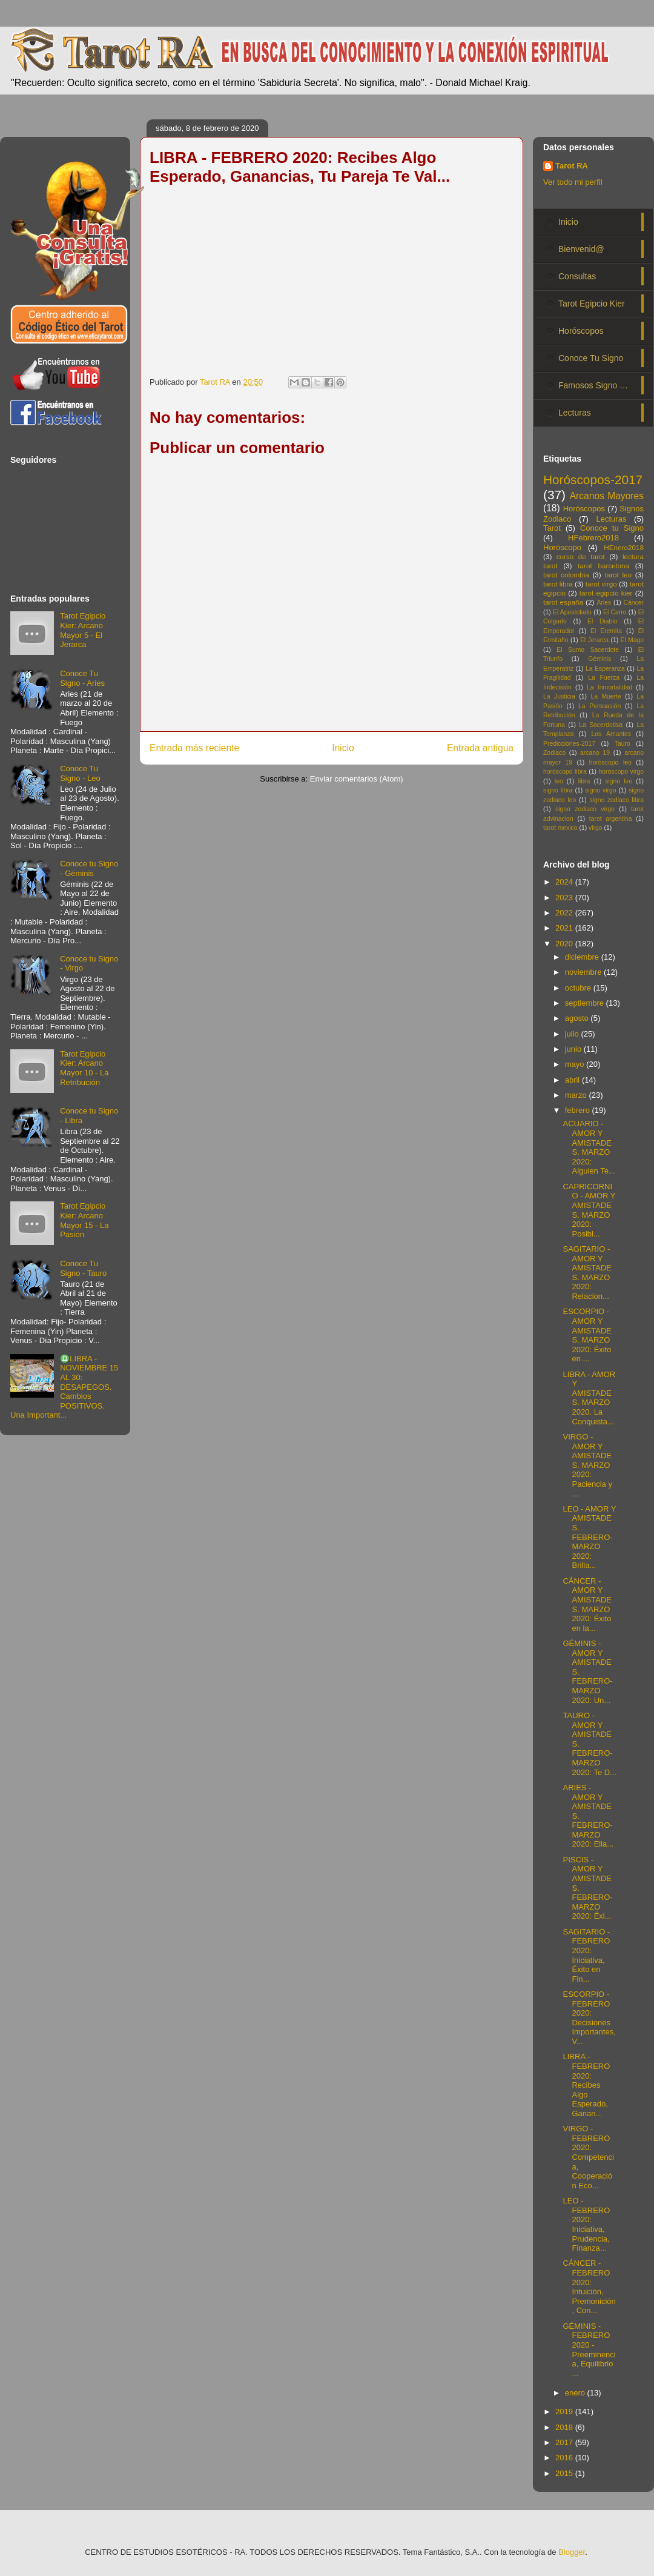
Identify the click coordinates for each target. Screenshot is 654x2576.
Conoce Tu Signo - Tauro (83, 1268)
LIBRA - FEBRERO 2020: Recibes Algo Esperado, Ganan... (586, 2085)
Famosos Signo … (593, 385)
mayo (575, 1064)
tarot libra (558, 584)
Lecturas (574, 412)
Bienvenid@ (581, 249)
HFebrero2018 (593, 537)
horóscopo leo (610, 762)
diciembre (583, 956)
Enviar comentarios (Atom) (356, 778)
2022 (565, 912)
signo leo (618, 781)
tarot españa (563, 602)
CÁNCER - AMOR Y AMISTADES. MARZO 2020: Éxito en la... (587, 1604)
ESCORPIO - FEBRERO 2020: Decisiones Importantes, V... (589, 2018)
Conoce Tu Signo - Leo (80, 773)
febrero (578, 1110)
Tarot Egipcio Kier (591, 303)
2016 (565, 2457)
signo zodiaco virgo (585, 809)
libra (584, 781)
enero (576, 2392)
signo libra (557, 790)
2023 (565, 897)
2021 (565, 927)
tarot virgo (601, 584)
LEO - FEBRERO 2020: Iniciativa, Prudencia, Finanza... (586, 2224)
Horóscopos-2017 (592, 479)
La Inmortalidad (609, 687)
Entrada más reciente (194, 748)
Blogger (571, 2552)
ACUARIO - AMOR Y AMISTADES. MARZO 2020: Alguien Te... (589, 1147)
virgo (596, 828)
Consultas (577, 276)
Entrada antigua (480, 748)
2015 (565, 2473)
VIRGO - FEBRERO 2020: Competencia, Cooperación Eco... (588, 2157)
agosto (578, 1018)
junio (574, 1049)
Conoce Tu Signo (590, 358)
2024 (565, 881)
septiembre (585, 1002)
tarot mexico (560, 828)
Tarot (552, 528)
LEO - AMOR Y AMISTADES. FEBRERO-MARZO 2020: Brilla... (589, 1537)
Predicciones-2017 (569, 743)
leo (559, 781)
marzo (577, 1095)
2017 (565, 2442)
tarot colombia (566, 575)
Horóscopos (581, 331)
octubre (579, 987)
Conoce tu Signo (612, 528)
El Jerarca (594, 640)
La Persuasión (599, 706)
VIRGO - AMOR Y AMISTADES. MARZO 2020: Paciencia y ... (587, 1465)
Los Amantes (611, 734)
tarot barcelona (603, 565)
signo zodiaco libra (616, 800)
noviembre (584, 972)
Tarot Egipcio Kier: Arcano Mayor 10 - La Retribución (84, 1068)
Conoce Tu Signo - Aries (82, 678)
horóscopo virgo (621, 771)
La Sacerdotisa (601, 725)
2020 (565, 943)
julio (573, 1033)
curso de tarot (581, 556)
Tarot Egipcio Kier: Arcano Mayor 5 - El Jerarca (82, 630)
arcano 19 (595, 752)
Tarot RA (571, 165)
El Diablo (602, 621)
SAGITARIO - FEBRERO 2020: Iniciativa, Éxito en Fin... (586, 1955)
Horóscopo (562, 547)
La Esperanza (605, 668)
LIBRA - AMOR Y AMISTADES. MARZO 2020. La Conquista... (589, 1398)
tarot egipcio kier (606, 593)
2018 (565, 2427)
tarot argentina (610, 818)
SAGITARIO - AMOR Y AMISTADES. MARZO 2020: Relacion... (587, 1272)
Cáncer (634, 602)
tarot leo (618, 575)
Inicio (343, 748)
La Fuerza (603, 677)
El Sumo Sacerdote (588, 649)
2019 (565, 2411)
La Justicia (559, 696)
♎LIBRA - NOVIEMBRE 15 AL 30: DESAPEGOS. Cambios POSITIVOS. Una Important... (64, 1387)
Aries (604, 602)
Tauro (622, 743)
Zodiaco (554, 752)
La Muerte (605, 696)
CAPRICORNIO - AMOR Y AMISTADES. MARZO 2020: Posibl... (589, 1210)
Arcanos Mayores (607, 496)
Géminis (599, 659)
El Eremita (606, 631)
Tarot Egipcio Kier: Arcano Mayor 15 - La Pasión (84, 1220)
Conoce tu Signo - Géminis (89, 868)
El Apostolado (572, 612)
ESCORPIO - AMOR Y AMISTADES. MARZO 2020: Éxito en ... (587, 1335)
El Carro (614, 612)
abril (573, 1079)
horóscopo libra (565, 771)
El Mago (632, 640)
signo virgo (600, 790)
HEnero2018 (624, 547)
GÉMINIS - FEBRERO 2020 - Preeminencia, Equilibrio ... (589, 2350)
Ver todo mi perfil (573, 182)
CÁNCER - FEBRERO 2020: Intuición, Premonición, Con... (589, 2287)
